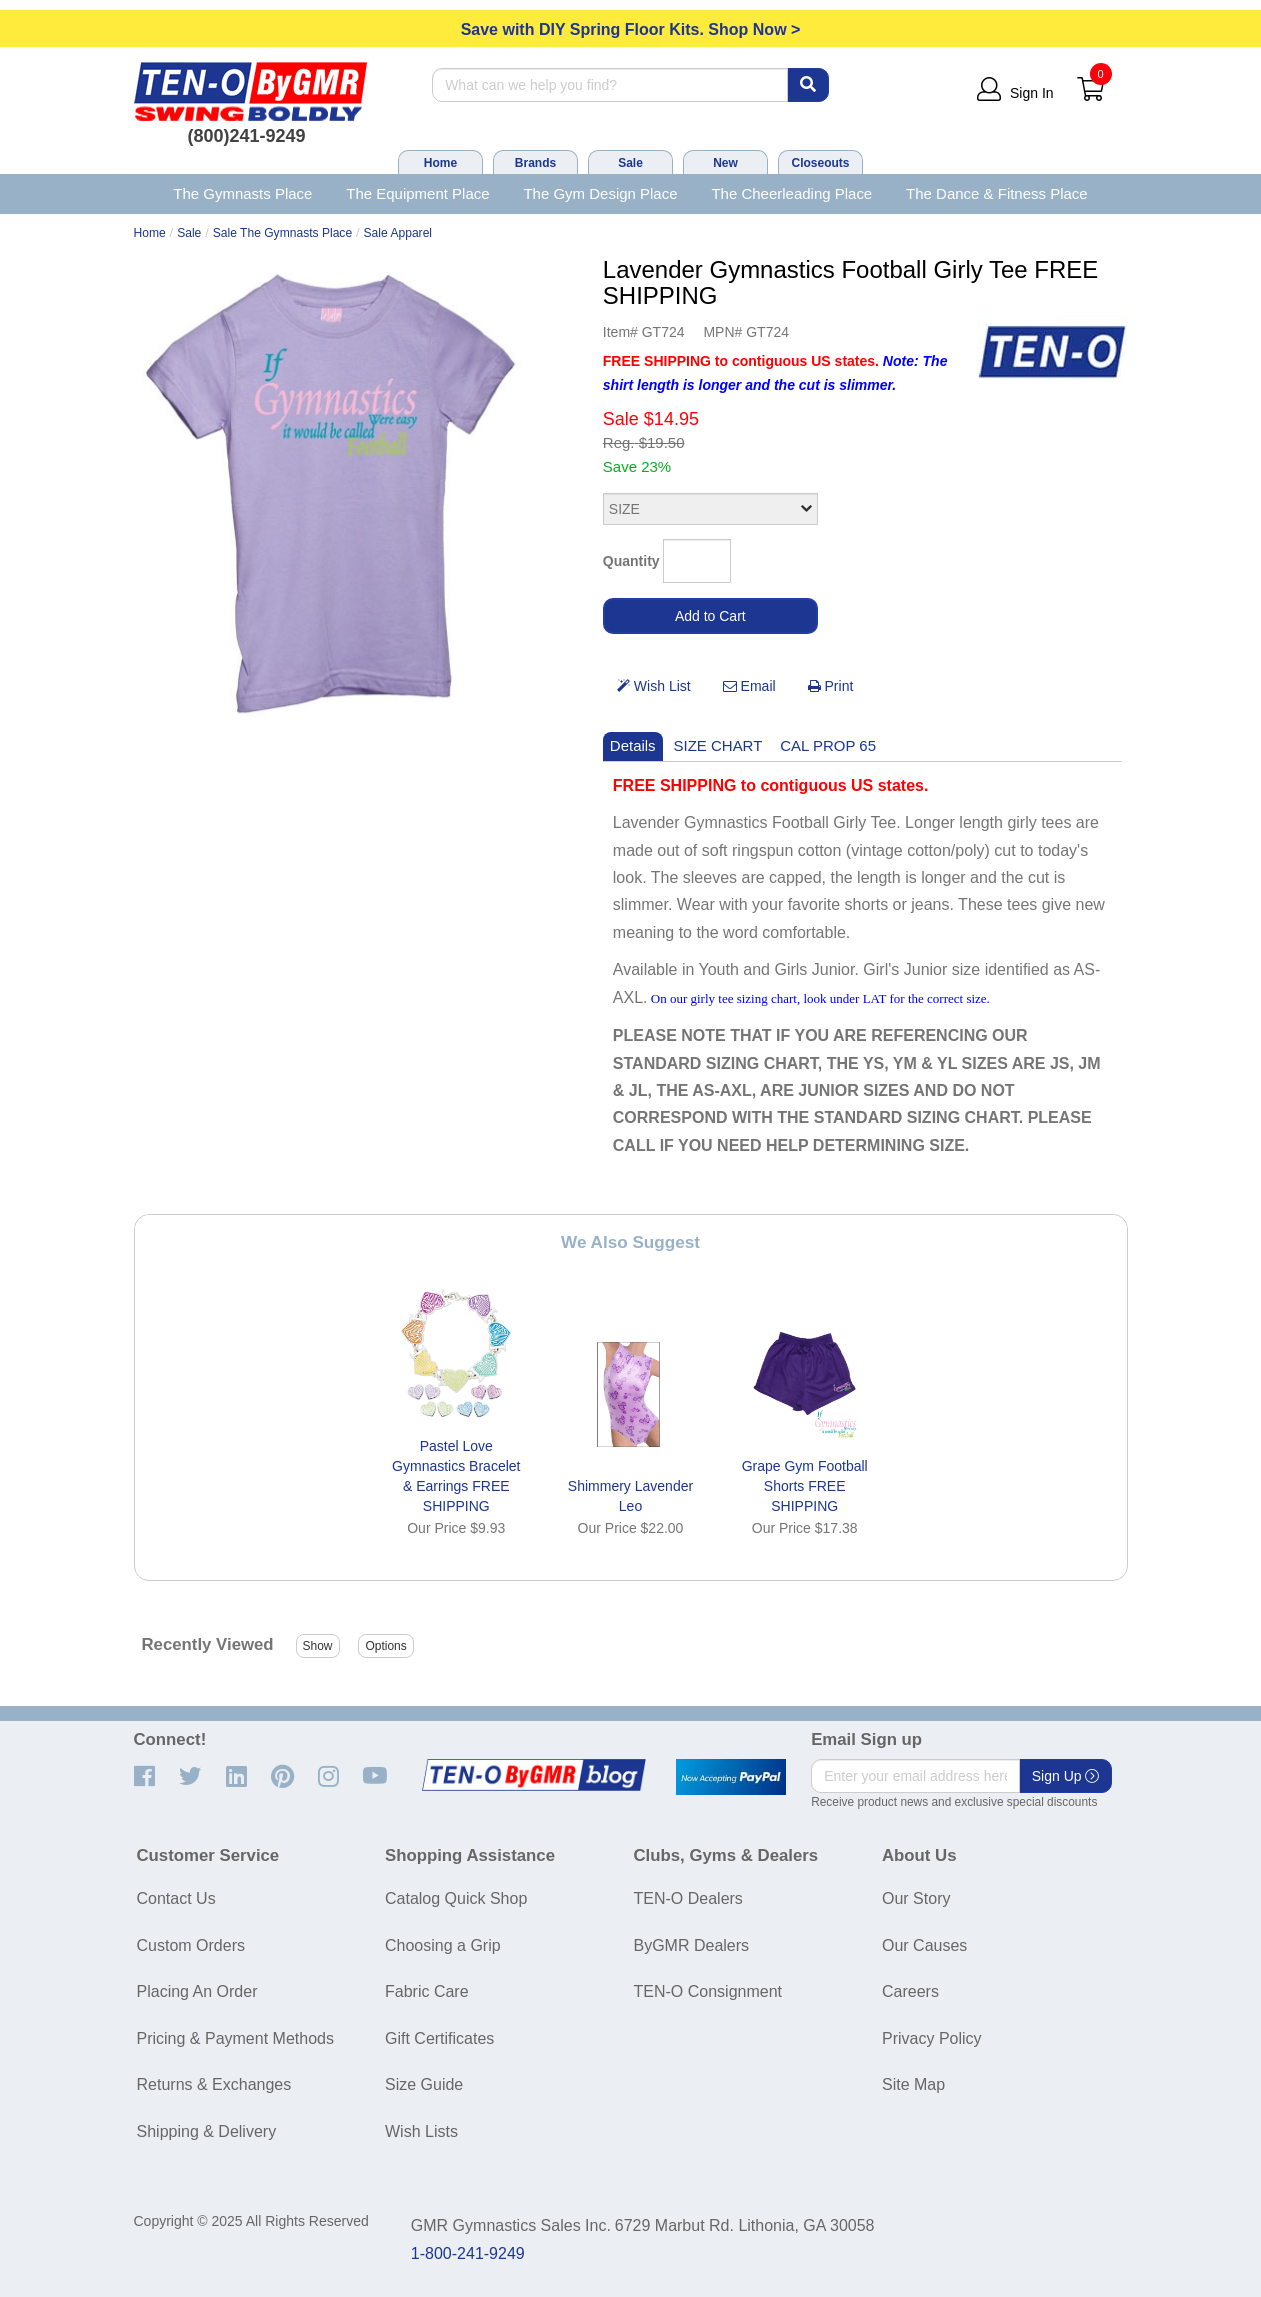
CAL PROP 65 (828, 745)
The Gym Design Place (600, 193)
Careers (910, 1991)
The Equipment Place (417, 193)
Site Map (913, 2084)
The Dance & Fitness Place (997, 193)
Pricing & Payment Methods (235, 2038)
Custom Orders (191, 1945)
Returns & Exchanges (214, 2084)
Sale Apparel (398, 233)
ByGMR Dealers (692, 1945)
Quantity (631, 561)
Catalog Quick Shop (456, 1898)
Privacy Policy (932, 2038)
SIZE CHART (718, 745)
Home (440, 163)
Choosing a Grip (443, 1945)
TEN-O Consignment (708, 1991)
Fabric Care (427, 1991)
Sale (630, 163)
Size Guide (424, 2084)
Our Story (916, 1898)
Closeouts (820, 163)
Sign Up (1066, 1776)
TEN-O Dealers (688, 1898)
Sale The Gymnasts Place (282, 233)
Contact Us (176, 1898)
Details (633, 745)
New (725, 163)
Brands (535, 163)
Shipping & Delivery (207, 2131)
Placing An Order (197, 1991)
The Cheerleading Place (791, 193)
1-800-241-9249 (468, 2253)
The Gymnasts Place (242, 193)
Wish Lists (421, 2131)
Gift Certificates (439, 2038)
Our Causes (924, 1945)
